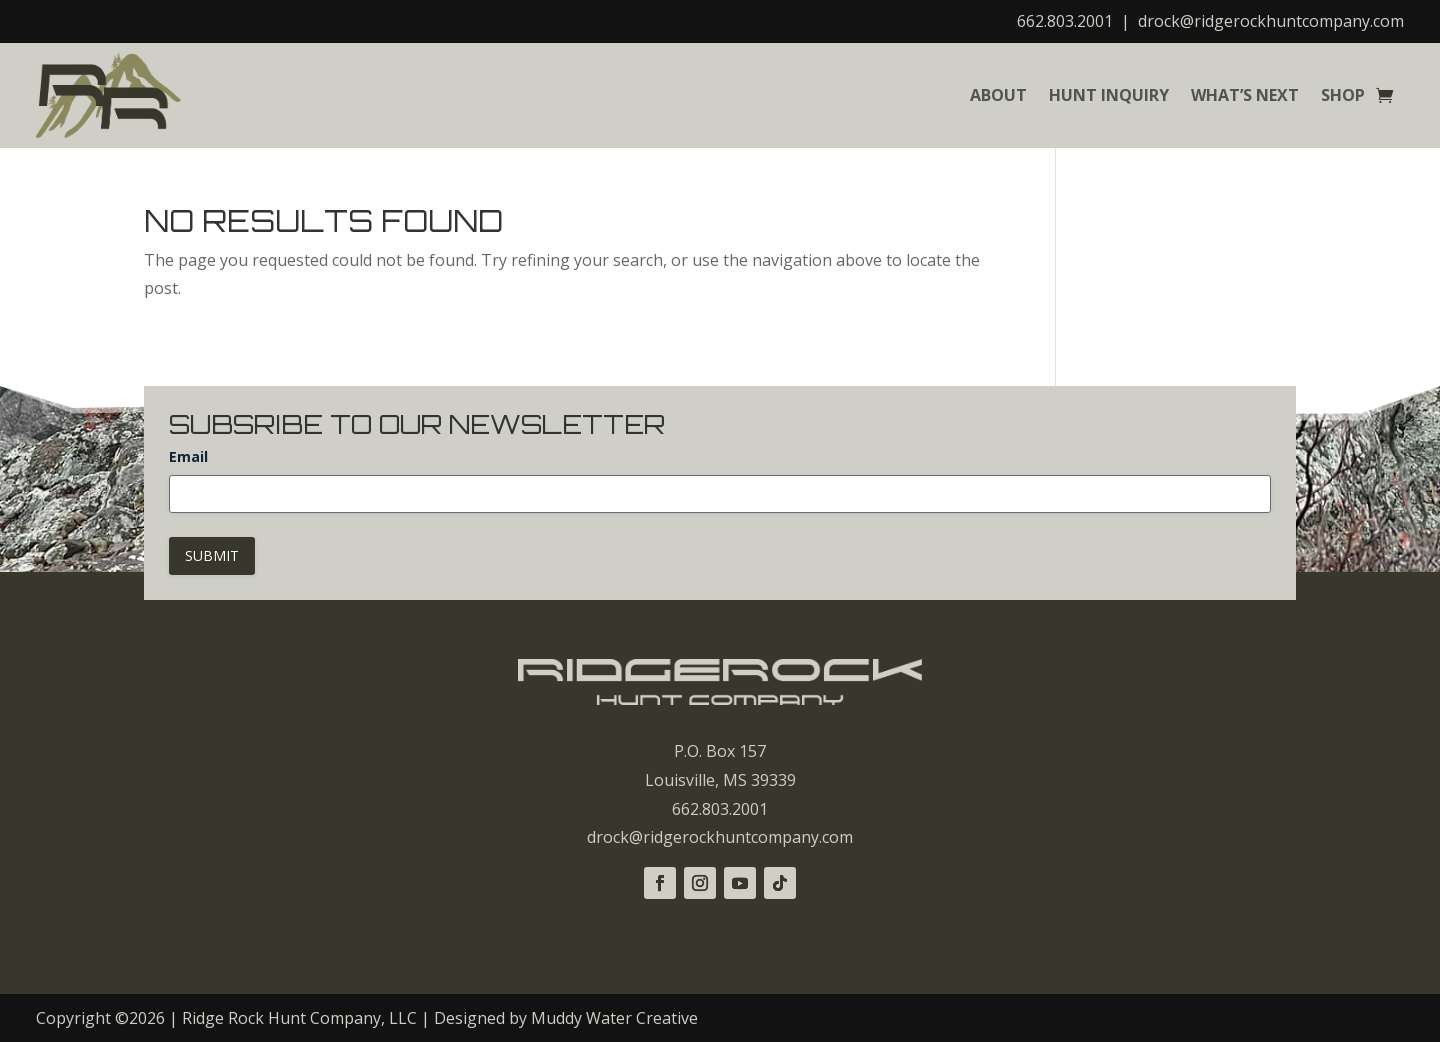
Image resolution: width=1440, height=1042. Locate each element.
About (998, 95)
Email (188, 456)
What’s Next (1245, 95)
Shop (1343, 95)
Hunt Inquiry (1109, 95)
